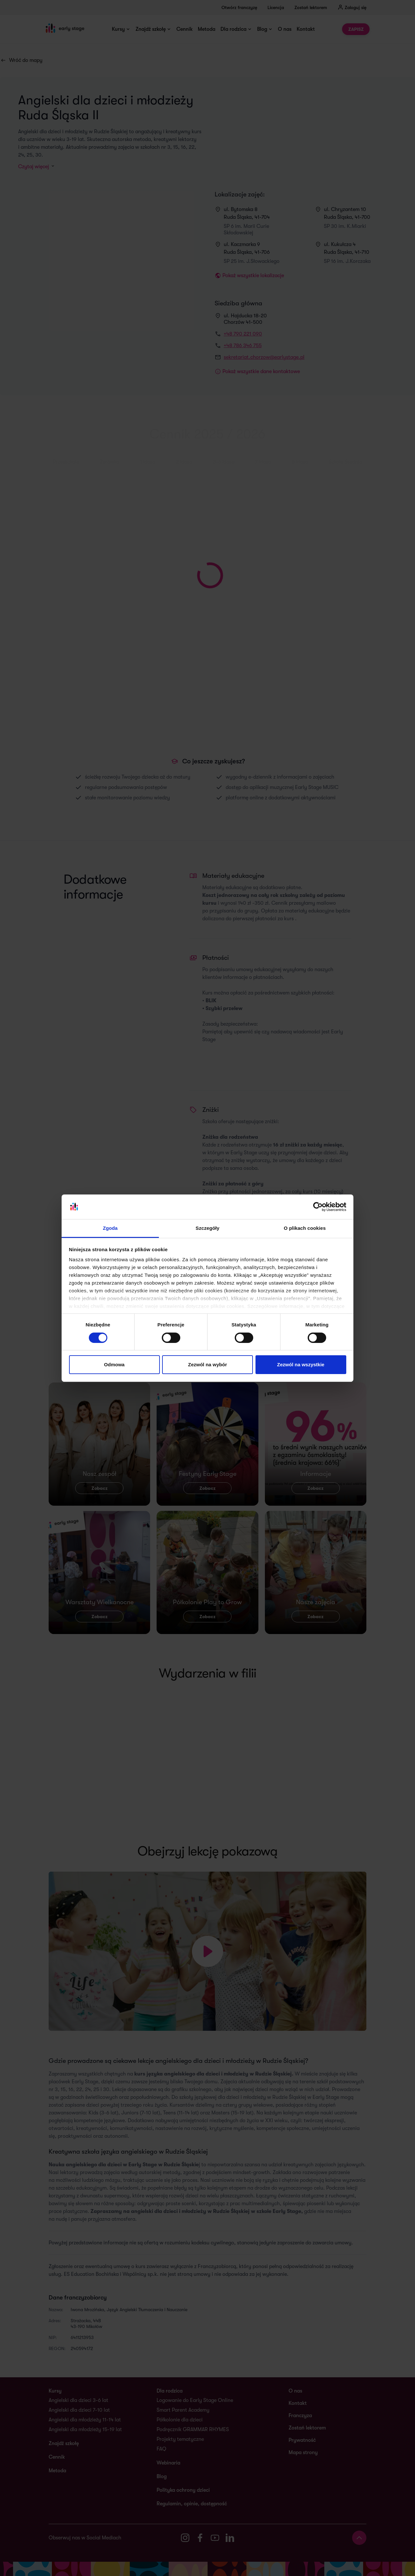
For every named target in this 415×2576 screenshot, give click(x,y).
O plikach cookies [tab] (305, 1228)
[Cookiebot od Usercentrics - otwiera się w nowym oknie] (318, 1207)
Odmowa (114, 1364)
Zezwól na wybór (207, 1364)
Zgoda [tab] (110, 1228)
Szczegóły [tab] (207, 1228)
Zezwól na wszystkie (301, 1364)
